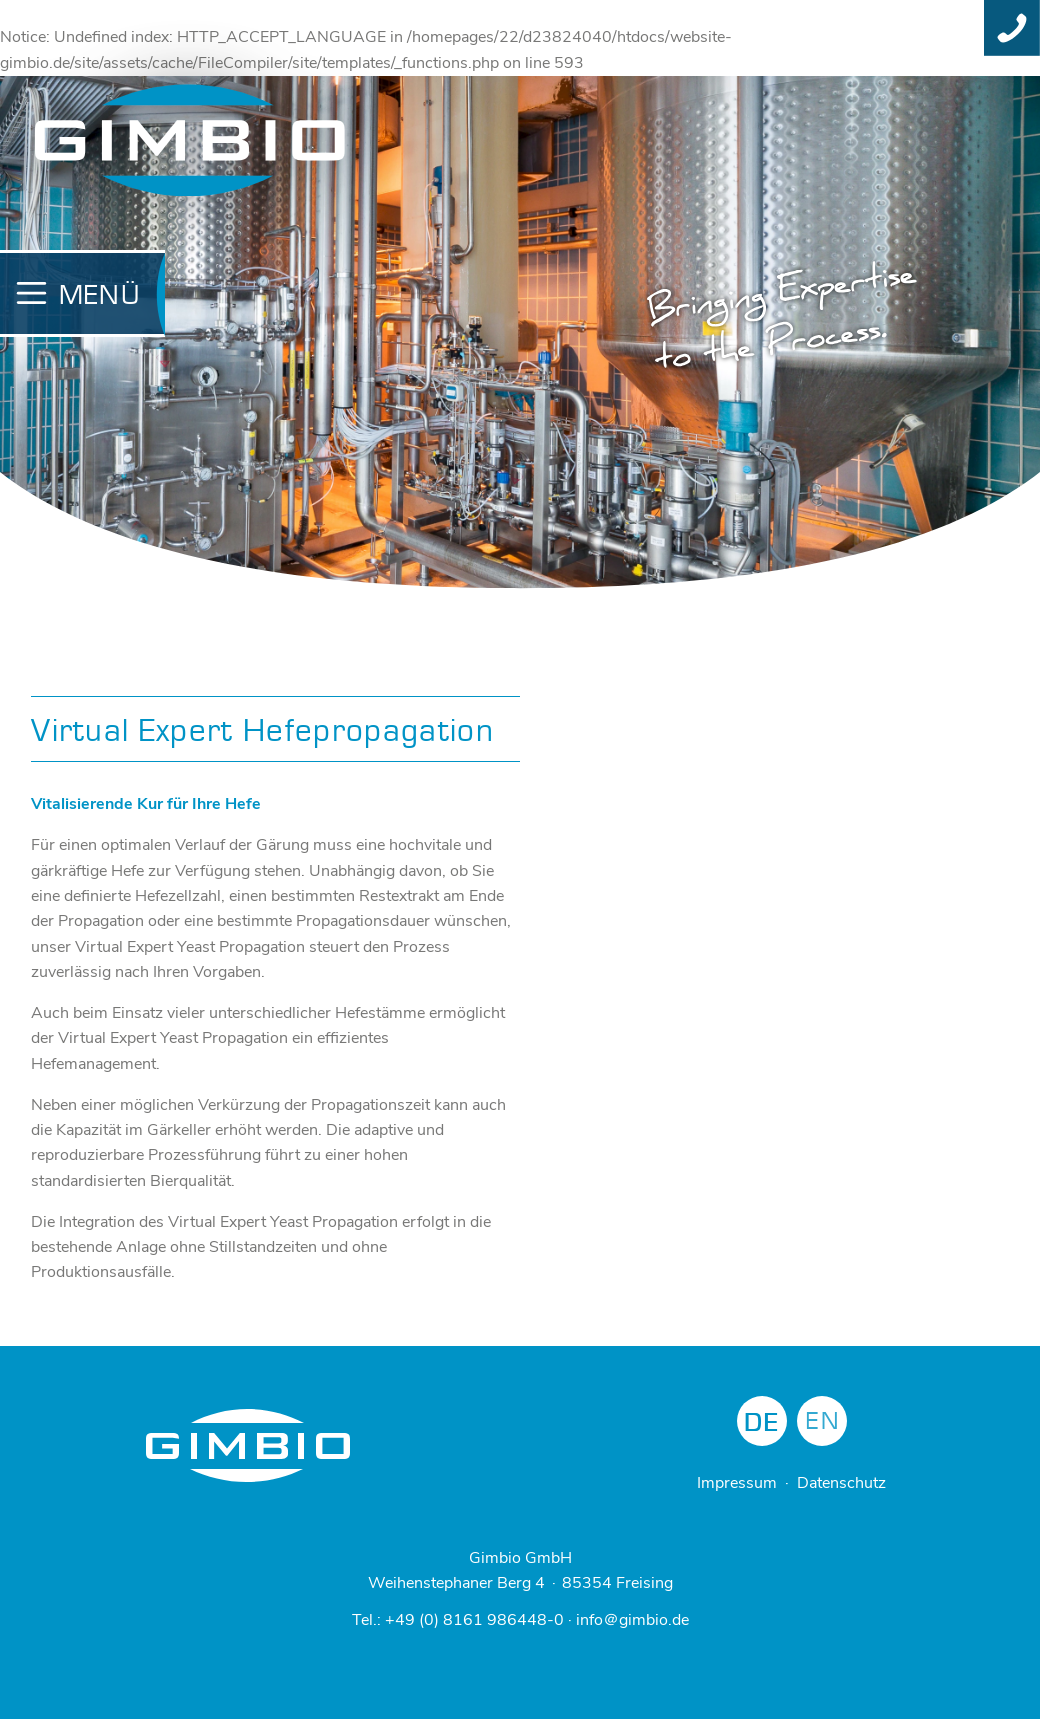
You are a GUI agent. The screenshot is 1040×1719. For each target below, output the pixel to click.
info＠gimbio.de (632, 1620)
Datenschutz (841, 1483)
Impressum (737, 1483)
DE (761, 1423)
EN (823, 1421)
